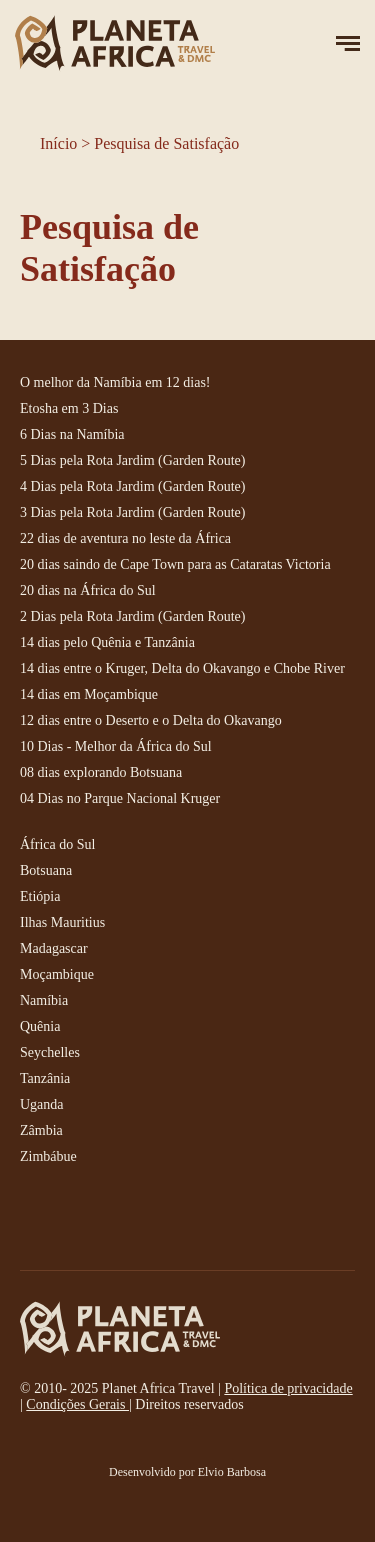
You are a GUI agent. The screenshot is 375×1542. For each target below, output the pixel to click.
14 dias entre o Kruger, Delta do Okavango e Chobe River (182, 668)
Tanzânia (45, 1078)
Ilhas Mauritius (62, 922)
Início (58, 143)
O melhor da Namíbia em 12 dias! (115, 382)
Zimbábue (48, 1156)
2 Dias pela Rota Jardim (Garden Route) (133, 616)
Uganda (42, 1104)
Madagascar (54, 948)
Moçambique (57, 974)
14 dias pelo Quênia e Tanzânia (107, 642)
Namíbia (44, 1000)
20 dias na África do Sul (88, 590)
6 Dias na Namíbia (72, 434)
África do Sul (57, 844)
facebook (35, 1220)
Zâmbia (41, 1130)
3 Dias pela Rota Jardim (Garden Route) (133, 512)
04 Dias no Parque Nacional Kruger (120, 798)
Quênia (40, 1026)
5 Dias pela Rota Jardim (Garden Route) (133, 460)
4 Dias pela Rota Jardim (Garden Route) (133, 486)
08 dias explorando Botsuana (101, 772)
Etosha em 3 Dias (69, 408)
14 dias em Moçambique (89, 694)
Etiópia (40, 896)
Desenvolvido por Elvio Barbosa (187, 1472)
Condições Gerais (77, 1404)
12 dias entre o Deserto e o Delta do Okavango (151, 720)
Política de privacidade (288, 1388)
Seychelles (50, 1052)
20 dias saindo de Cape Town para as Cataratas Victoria (175, 564)
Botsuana (46, 870)
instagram (80, 1220)
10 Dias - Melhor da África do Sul (116, 746)
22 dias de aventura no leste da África (125, 538)
